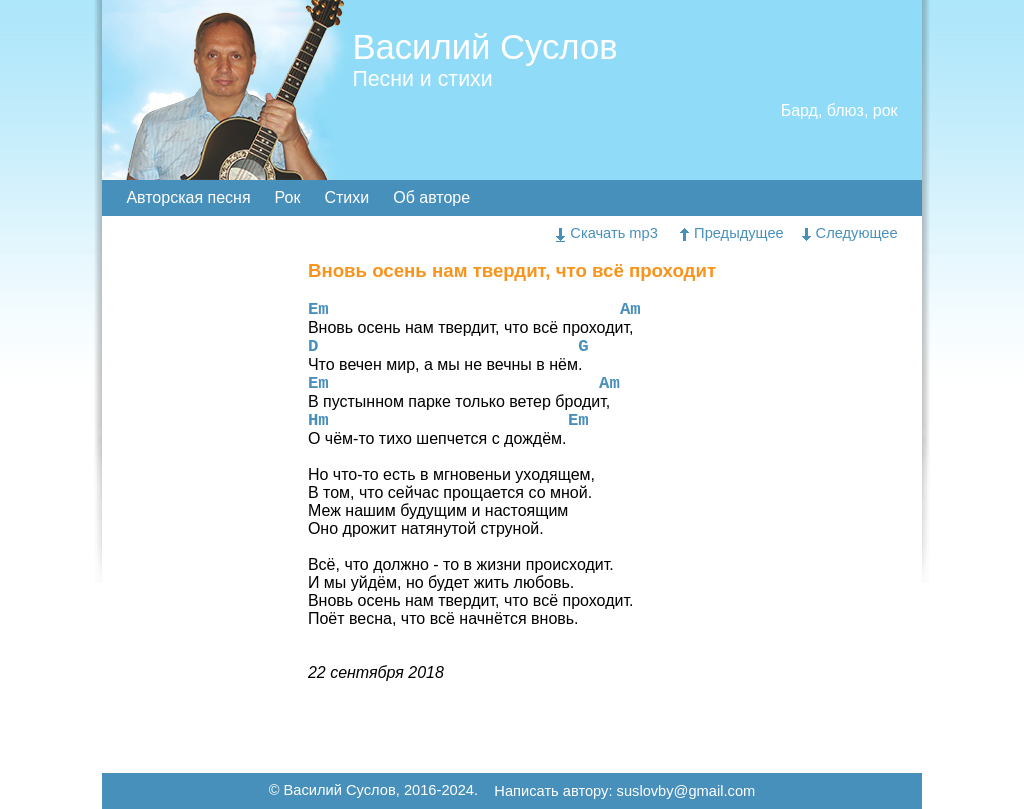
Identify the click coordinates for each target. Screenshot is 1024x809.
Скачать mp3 (607, 233)
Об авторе (431, 197)
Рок (288, 197)
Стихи (346, 197)
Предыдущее (732, 233)
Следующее (850, 233)
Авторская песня (188, 197)
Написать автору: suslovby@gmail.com (624, 792)
